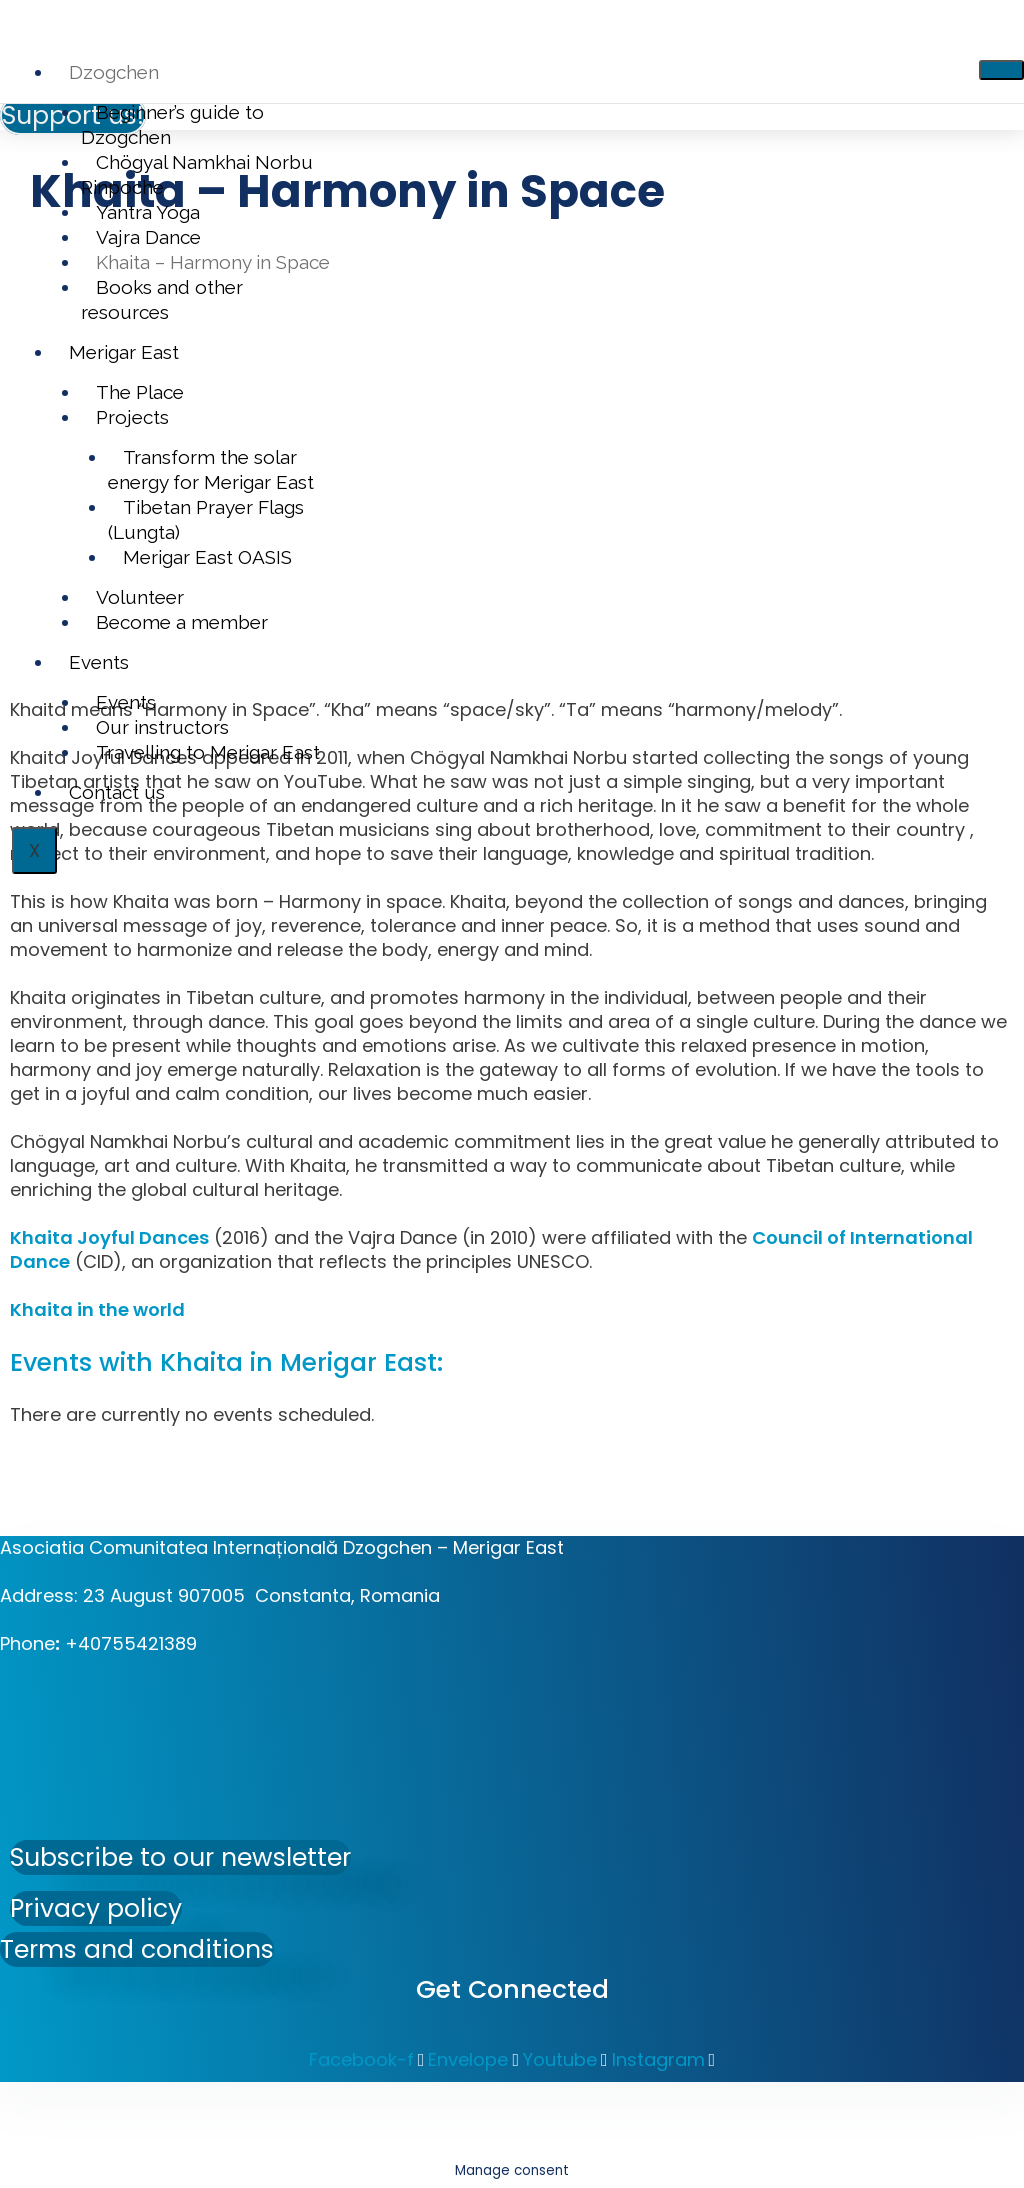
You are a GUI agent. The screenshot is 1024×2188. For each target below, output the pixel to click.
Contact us (117, 792)
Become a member (182, 622)
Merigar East (124, 352)
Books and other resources (162, 299)
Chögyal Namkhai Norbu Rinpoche (197, 174)
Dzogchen (114, 72)
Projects (132, 417)
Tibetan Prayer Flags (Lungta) (206, 519)
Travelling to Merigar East (208, 752)
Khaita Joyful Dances (109, 1237)
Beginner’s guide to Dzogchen (172, 124)
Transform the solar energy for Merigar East (211, 469)
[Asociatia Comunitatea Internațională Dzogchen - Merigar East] (150, 1758)
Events (99, 662)
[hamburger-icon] (1001, 70)
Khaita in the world (97, 1309)
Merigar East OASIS (207, 557)
